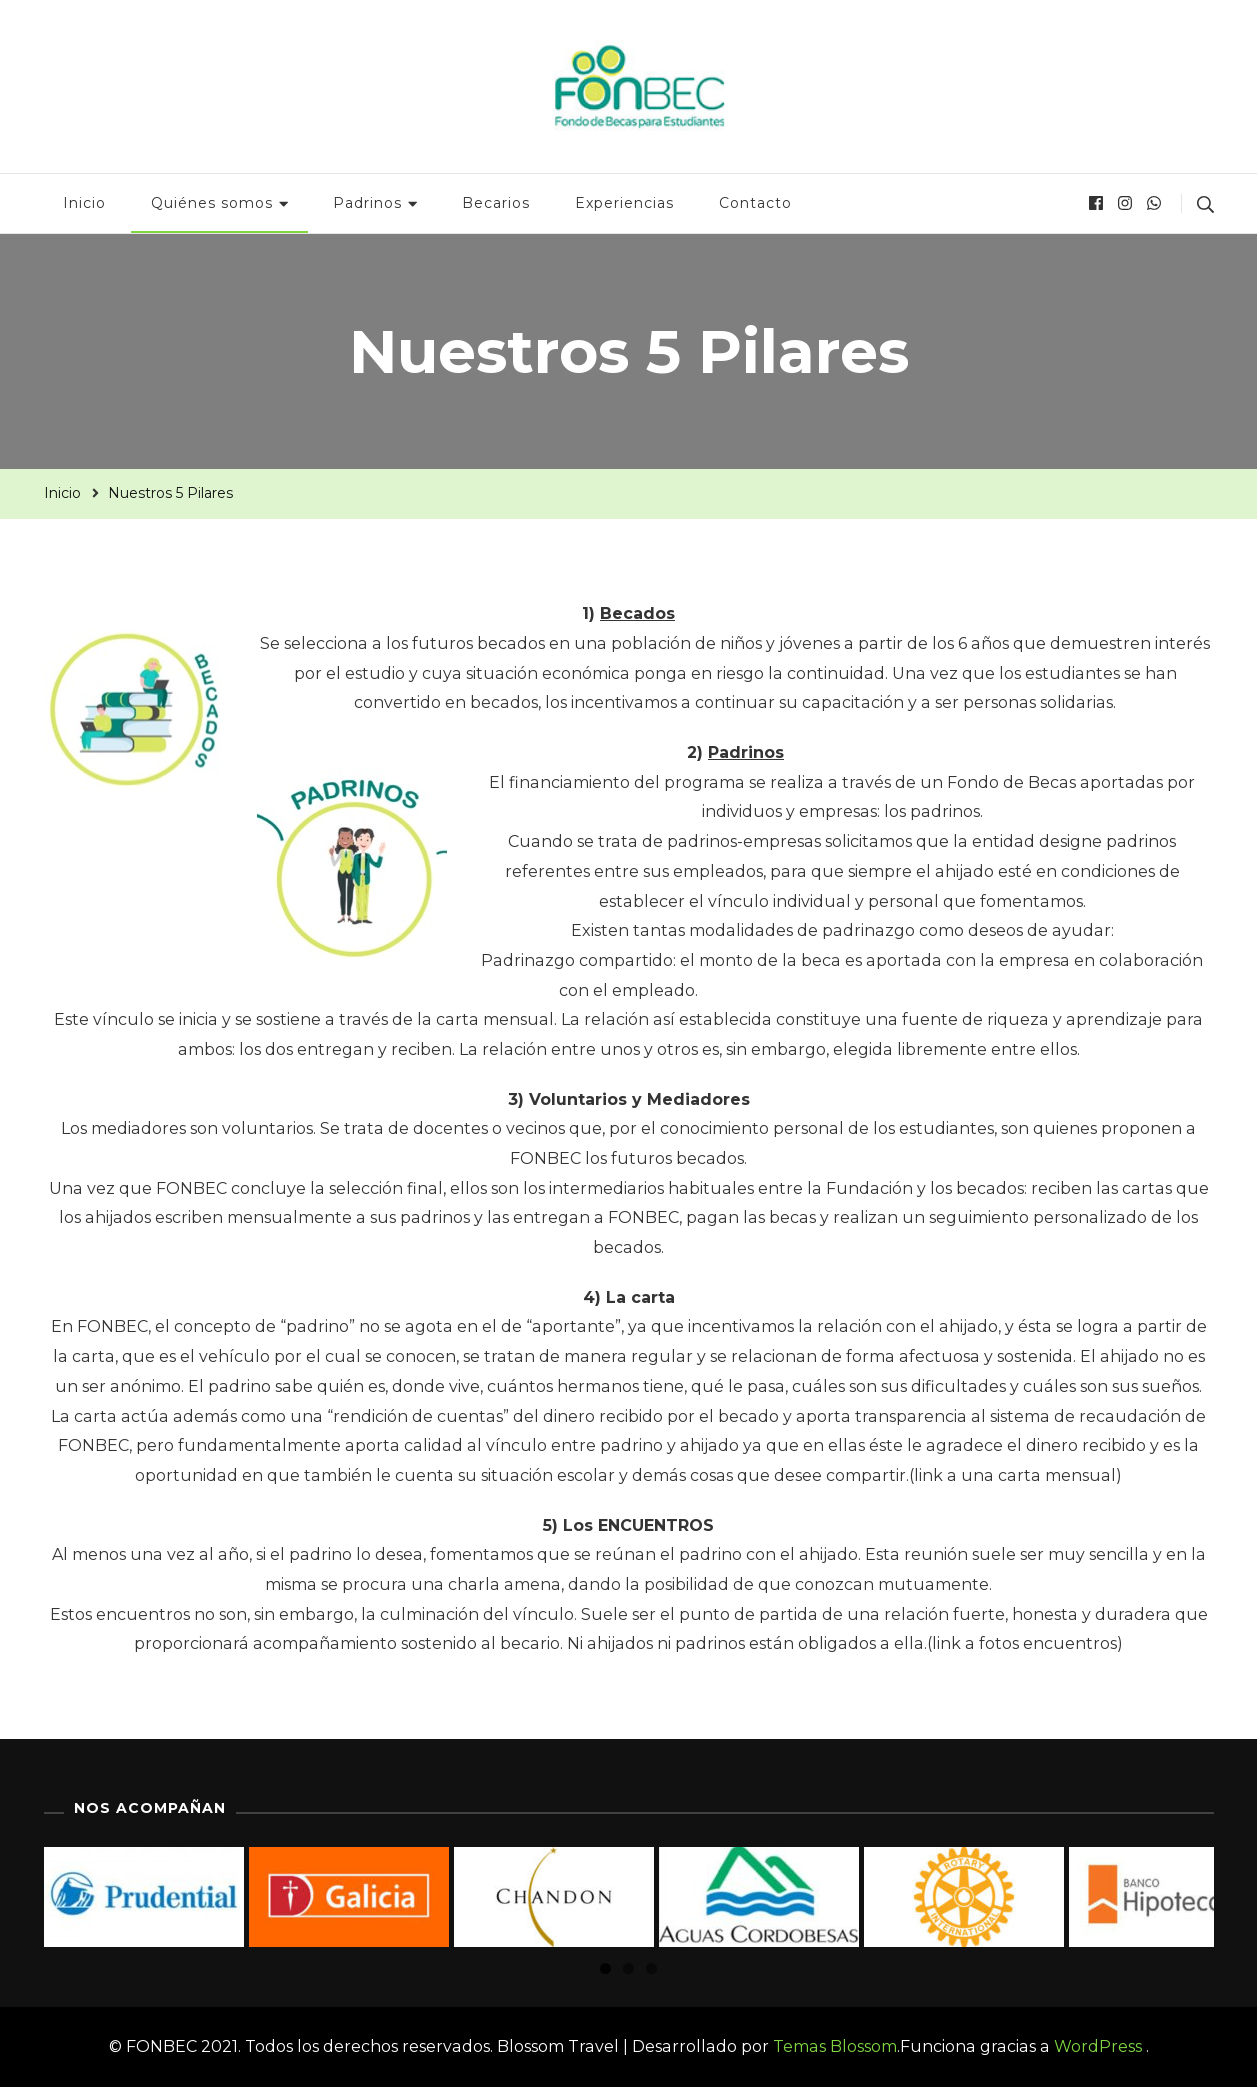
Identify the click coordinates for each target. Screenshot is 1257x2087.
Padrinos (367, 203)
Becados (637, 613)
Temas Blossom (833, 2046)
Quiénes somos (212, 203)
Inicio (84, 203)
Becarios (496, 203)
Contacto (755, 203)
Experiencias (624, 203)
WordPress (1098, 2046)
